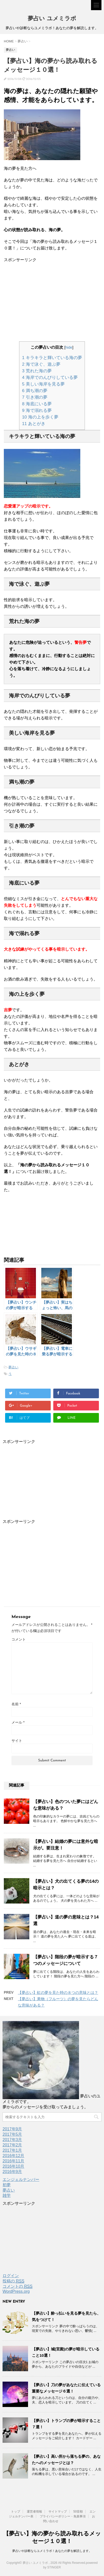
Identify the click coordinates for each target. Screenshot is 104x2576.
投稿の (13, 2281)
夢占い (13, 1367)
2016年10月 (13, 2166)
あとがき (33, 423)
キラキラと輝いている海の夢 (52, 357)
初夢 (7, 2185)
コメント (18, 1639)
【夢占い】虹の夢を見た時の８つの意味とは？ (58, 1992)
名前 (16, 1704)
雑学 (7, 2195)
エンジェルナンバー (21, 2179)
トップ (15, 2511)
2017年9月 (12, 2129)
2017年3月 (12, 2139)
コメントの (17, 2286)
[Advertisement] (46, 298)
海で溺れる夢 (36, 410)
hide (69, 347)
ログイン (11, 2276)
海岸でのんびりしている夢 (49, 377)
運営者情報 (34, 2511)
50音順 (78, 2511)
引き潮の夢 (34, 397)
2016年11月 (13, 2161)
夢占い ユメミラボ (52, 19)
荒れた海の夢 (36, 370)
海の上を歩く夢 (40, 417)
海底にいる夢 (36, 403)
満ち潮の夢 (34, 390)
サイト (16, 1741)
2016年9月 (12, 2171)
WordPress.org (16, 2291)
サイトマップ (57, 2511)
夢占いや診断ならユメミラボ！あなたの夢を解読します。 (52, 2551)
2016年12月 (13, 2155)
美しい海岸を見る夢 (43, 384)
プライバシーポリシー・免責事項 (63, 2516)
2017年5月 (12, 2134)
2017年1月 (12, 2150)
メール (17, 1722)
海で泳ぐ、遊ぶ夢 (41, 364)
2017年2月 (12, 2145)
